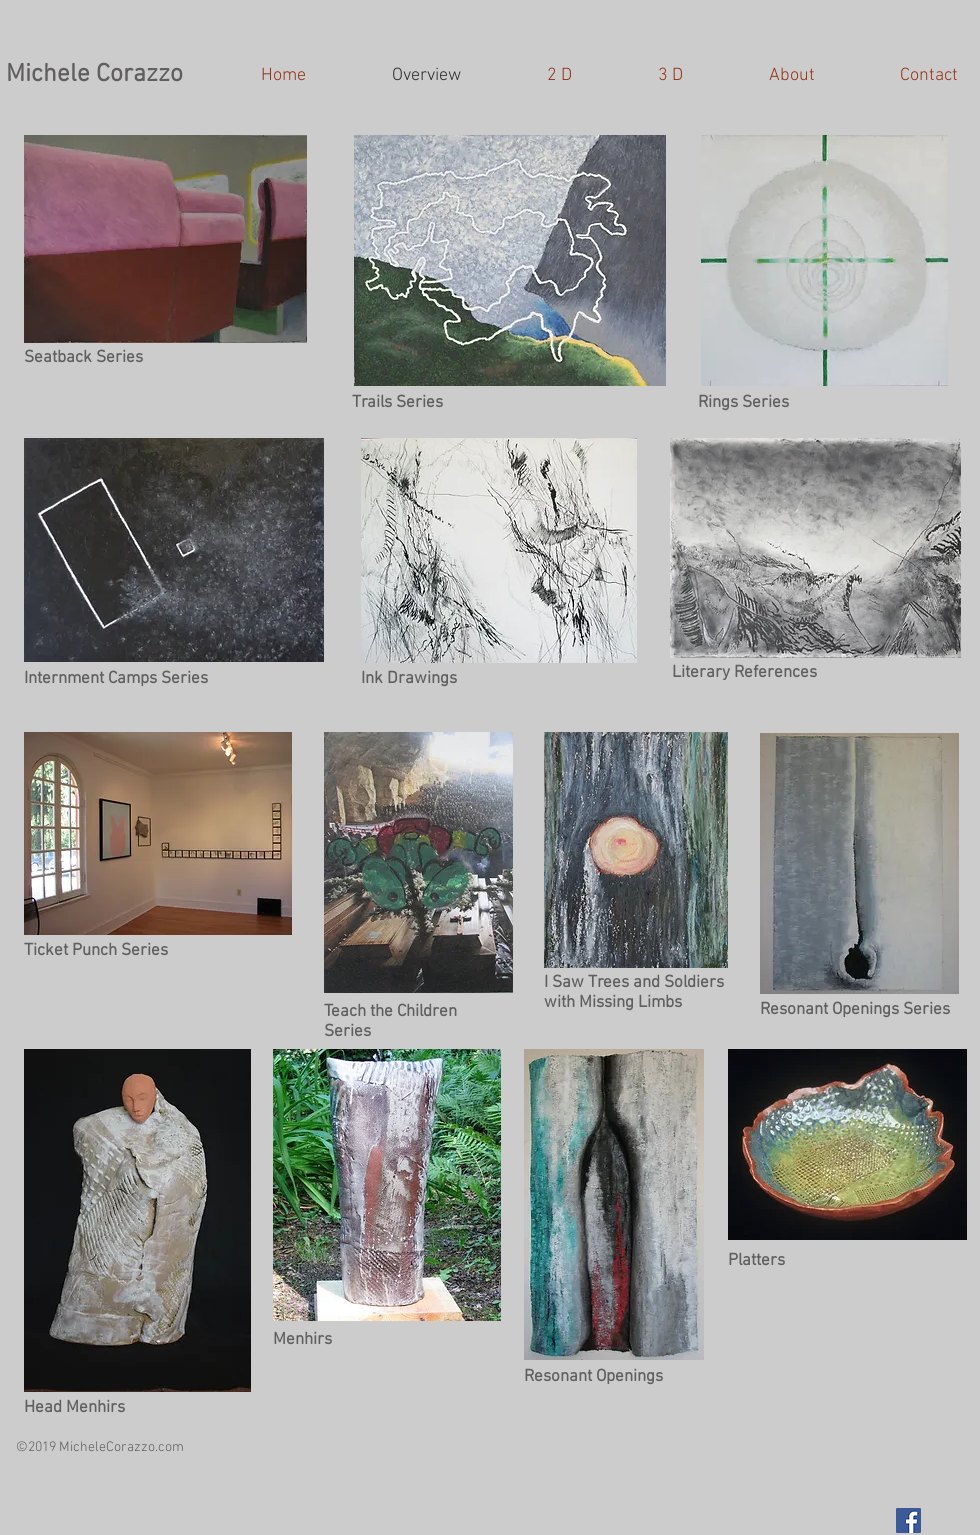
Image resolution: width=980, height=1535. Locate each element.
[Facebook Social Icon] (908, 1520)
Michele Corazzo (94, 75)
